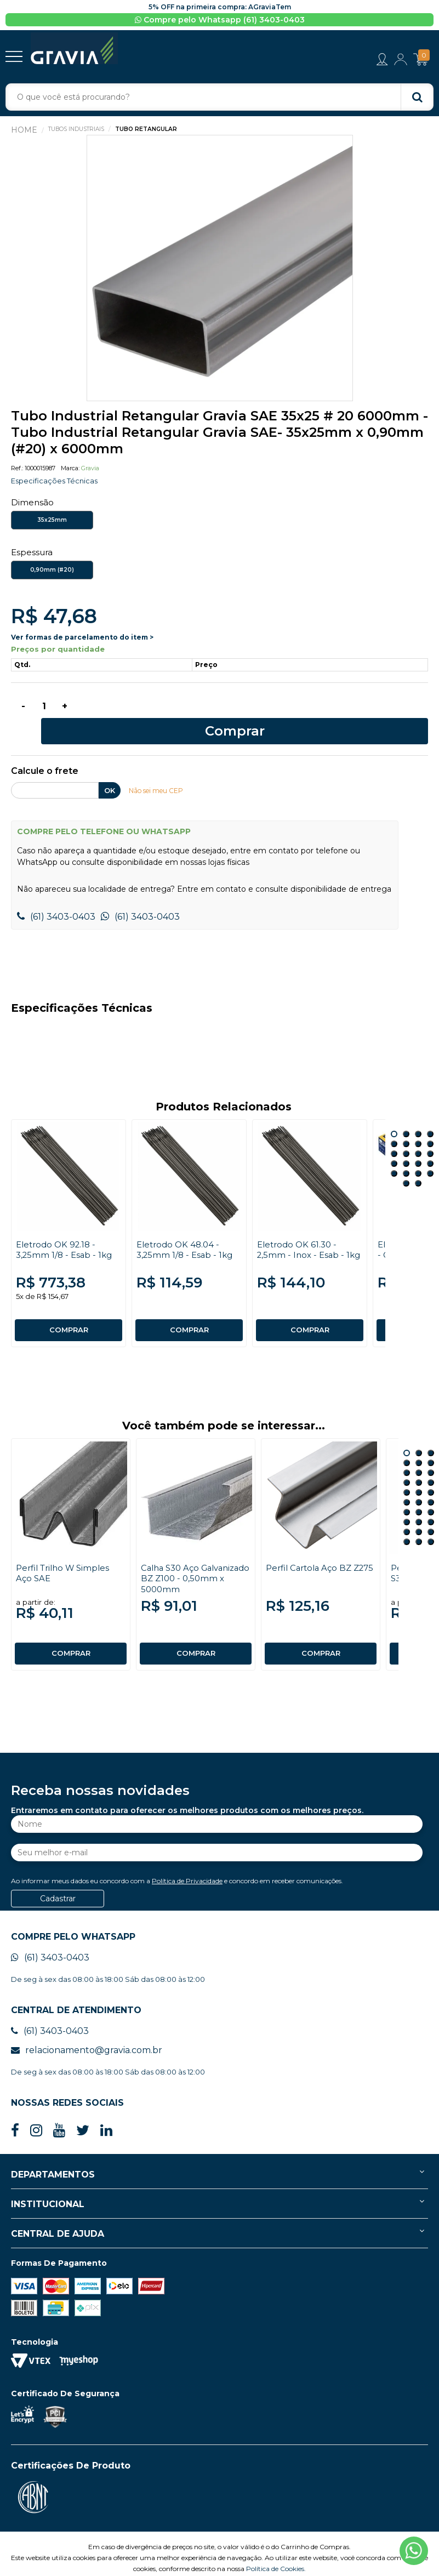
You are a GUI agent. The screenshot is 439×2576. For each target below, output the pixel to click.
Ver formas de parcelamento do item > (82, 639)
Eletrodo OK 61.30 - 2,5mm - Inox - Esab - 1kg (302, 1235)
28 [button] (406, 1522)
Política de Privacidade (187, 1861)
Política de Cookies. (276, 2549)
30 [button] (430, 1522)
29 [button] (418, 1522)
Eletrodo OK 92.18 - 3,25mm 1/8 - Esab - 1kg (66, 1230)
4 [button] (430, 1115)
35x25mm (52, 522)
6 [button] (406, 1124)
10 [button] (406, 1134)
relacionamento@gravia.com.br (86, 2031)
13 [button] (394, 1144)
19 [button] (418, 1154)
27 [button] (430, 1512)
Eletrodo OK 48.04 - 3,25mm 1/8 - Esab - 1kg (186, 1230)
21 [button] (406, 1164)
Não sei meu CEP (159, 771)
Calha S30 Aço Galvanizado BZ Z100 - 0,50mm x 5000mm (189, 1559)
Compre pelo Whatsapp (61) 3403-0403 (220, 20)
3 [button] (418, 1115)
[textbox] (219, 98)
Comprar (255, 711)
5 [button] (394, 1124)
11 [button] (418, 1134)
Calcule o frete (44, 752)
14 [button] (406, 1144)
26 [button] (418, 1512)
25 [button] (406, 1512)
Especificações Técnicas (56, 483)
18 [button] (406, 1154)
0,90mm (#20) (52, 571)
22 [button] (418, 1164)
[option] (219, 270)
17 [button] (394, 1154)
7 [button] (418, 1124)
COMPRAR (68, 1311)
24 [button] (430, 1503)
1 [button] (394, 1115)
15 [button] (418, 1144)
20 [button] (430, 1154)
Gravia (90, 470)
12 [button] (430, 1134)
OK (109, 771)
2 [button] (406, 1115)
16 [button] (430, 1144)
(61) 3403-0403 (56, 897)
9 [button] (394, 1134)
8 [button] (430, 1124)
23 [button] (418, 1503)
